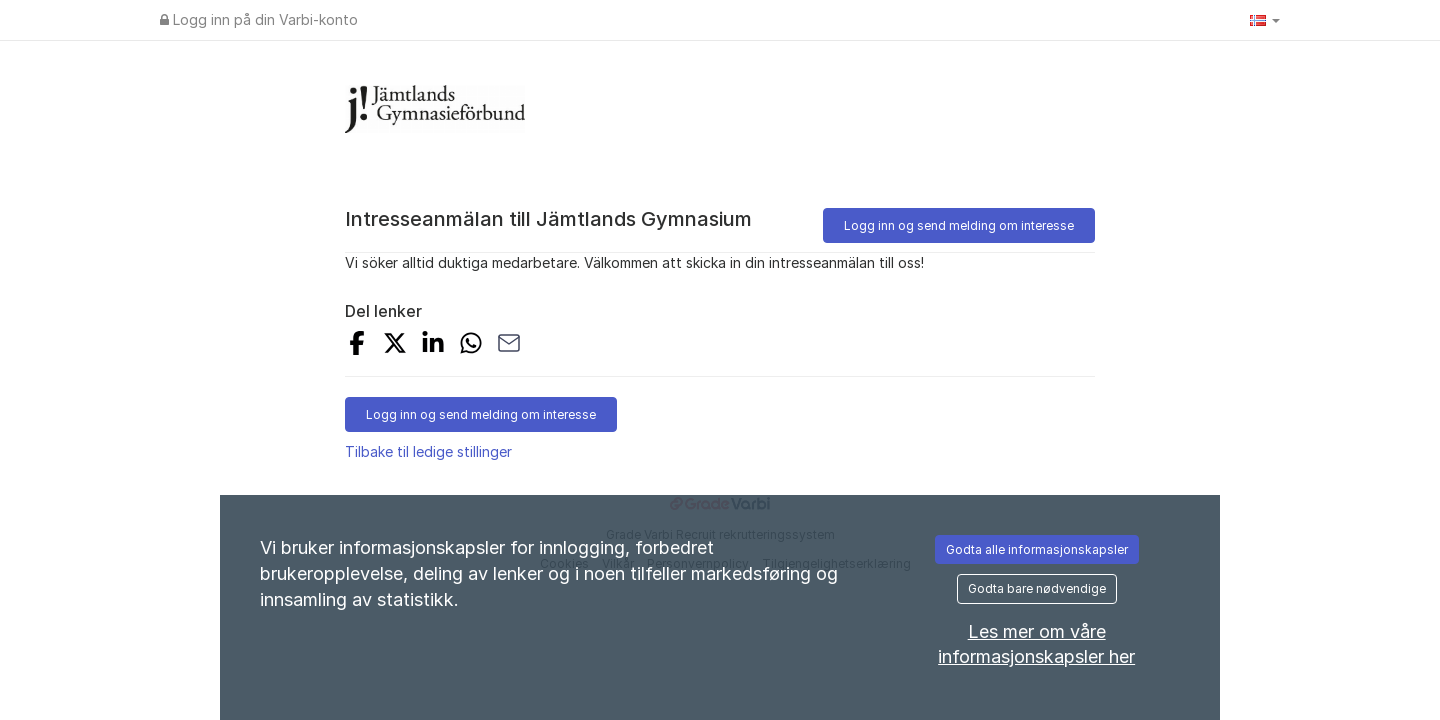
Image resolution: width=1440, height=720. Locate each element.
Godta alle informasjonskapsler (1037, 549)
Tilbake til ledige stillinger (428, 451)
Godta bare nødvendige (1037, 588)
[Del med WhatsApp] (471, 345)
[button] (1265, 20)
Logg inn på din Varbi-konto (259, 19)
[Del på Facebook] (357, 345)
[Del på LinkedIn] (433, 345)
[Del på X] (395, 345)
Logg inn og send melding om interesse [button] (959, 225)
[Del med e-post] (509, 345)
